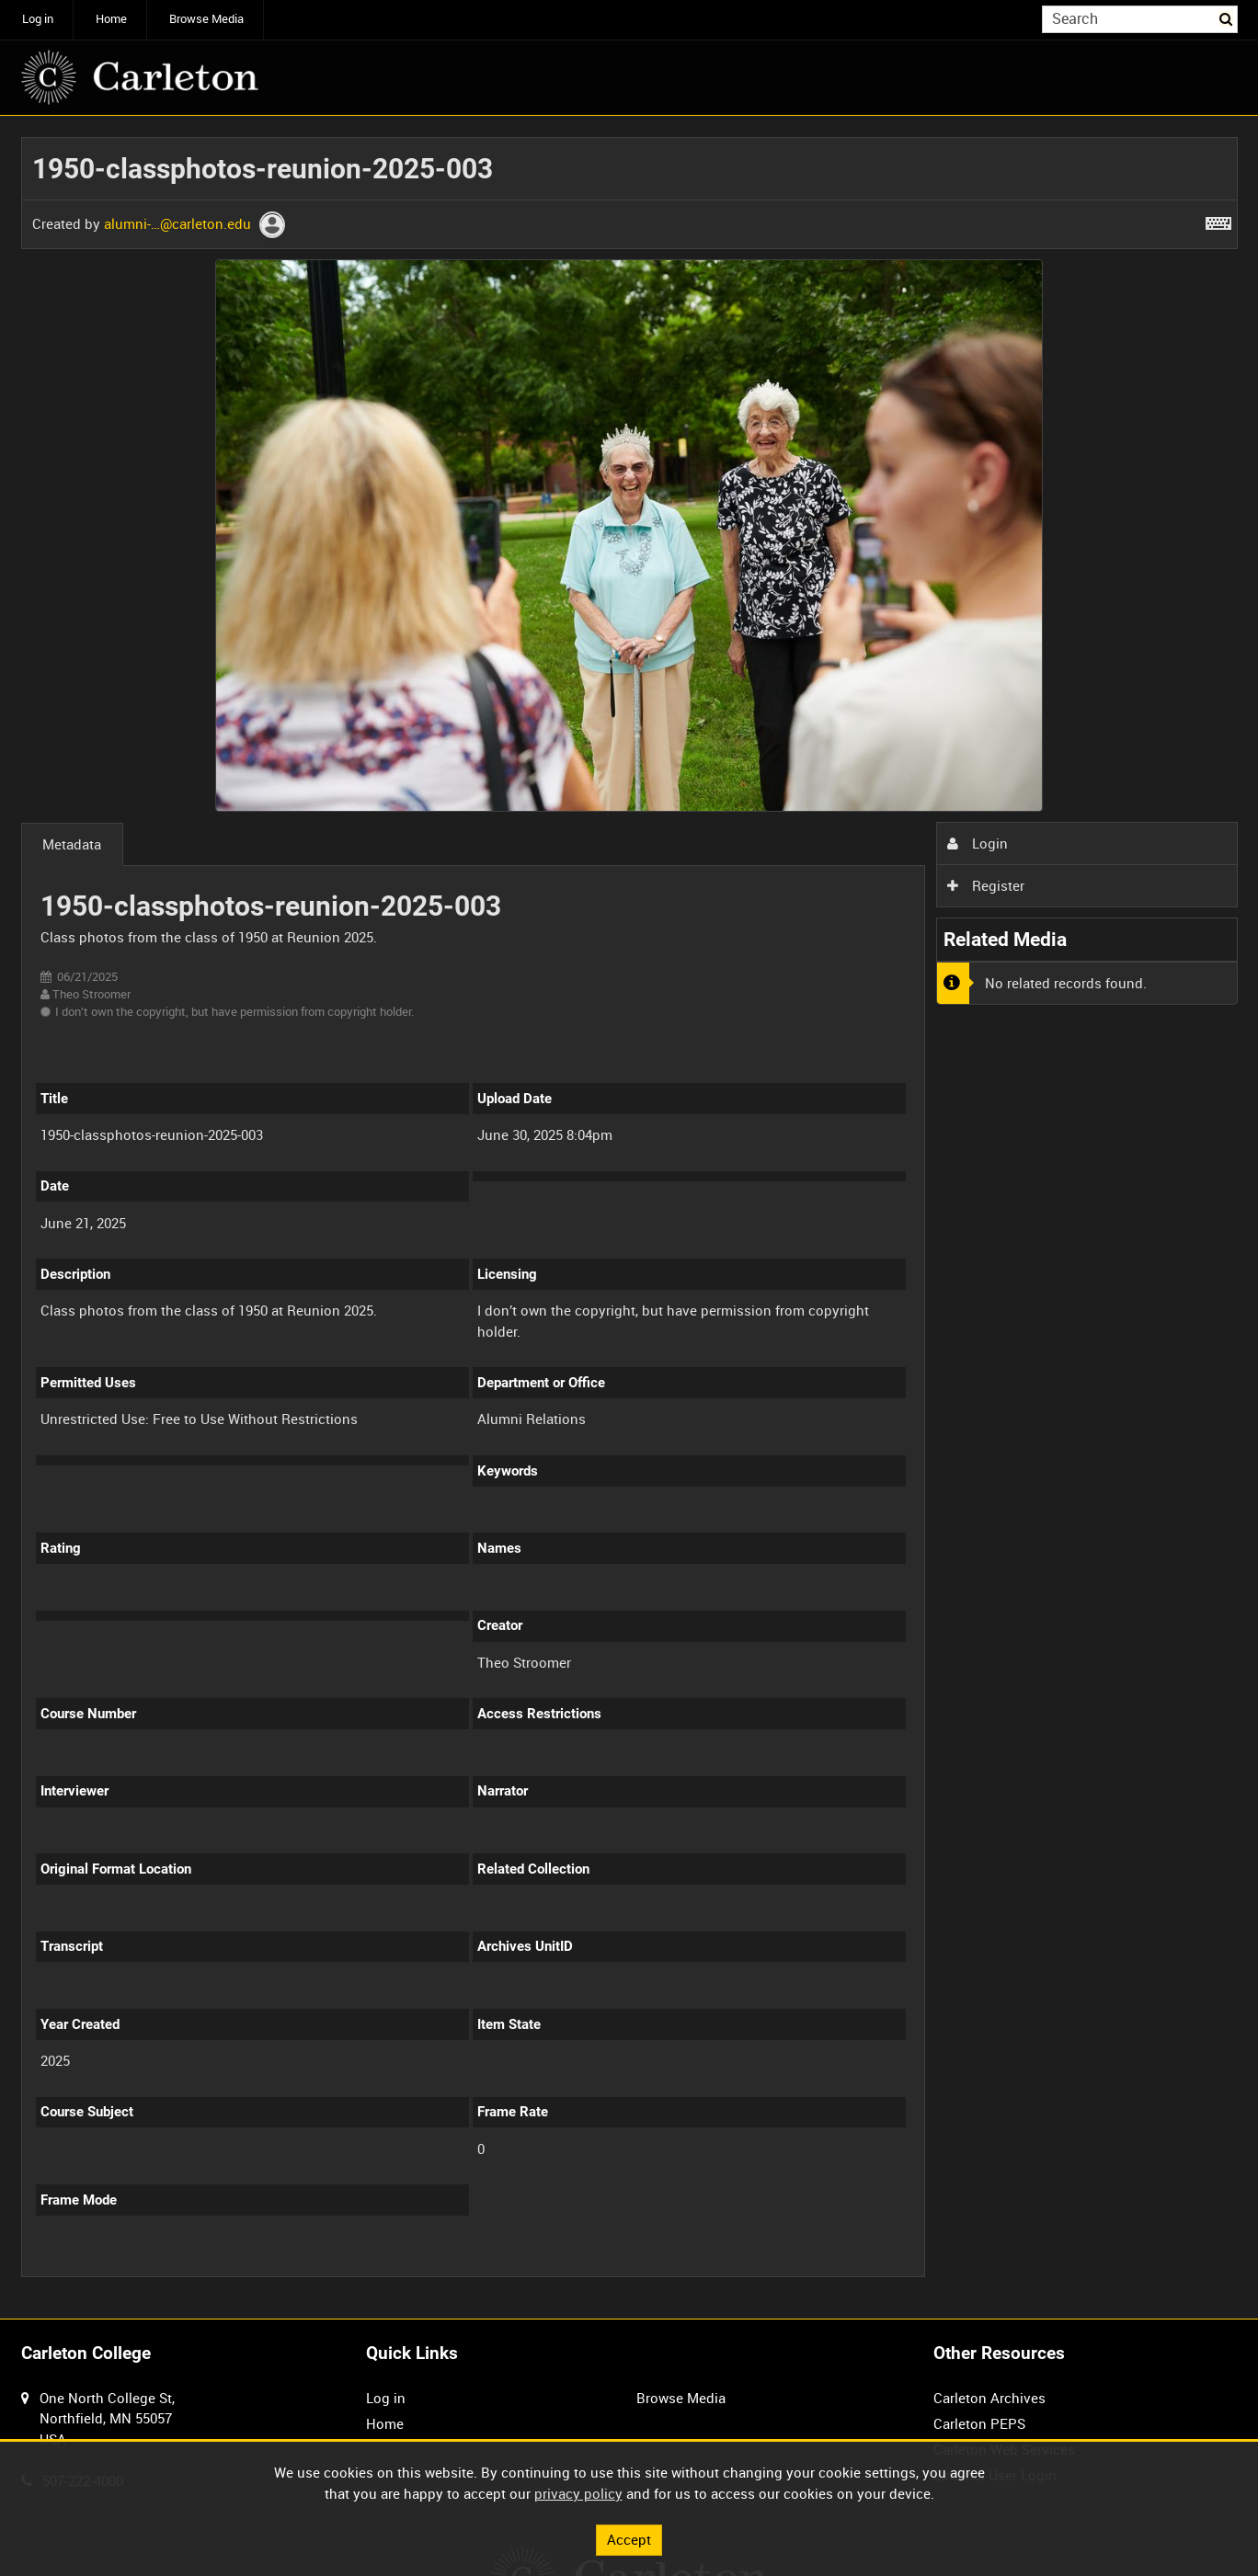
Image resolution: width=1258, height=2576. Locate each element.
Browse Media (206, 19)
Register (985, 885)
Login (977, 843)
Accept (629, 2539)
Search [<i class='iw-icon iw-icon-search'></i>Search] (1226, 18)
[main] (629, 1217)
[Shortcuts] (1218, 219)
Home (111, 19)
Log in (37, 19)
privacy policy (578, 2493)
